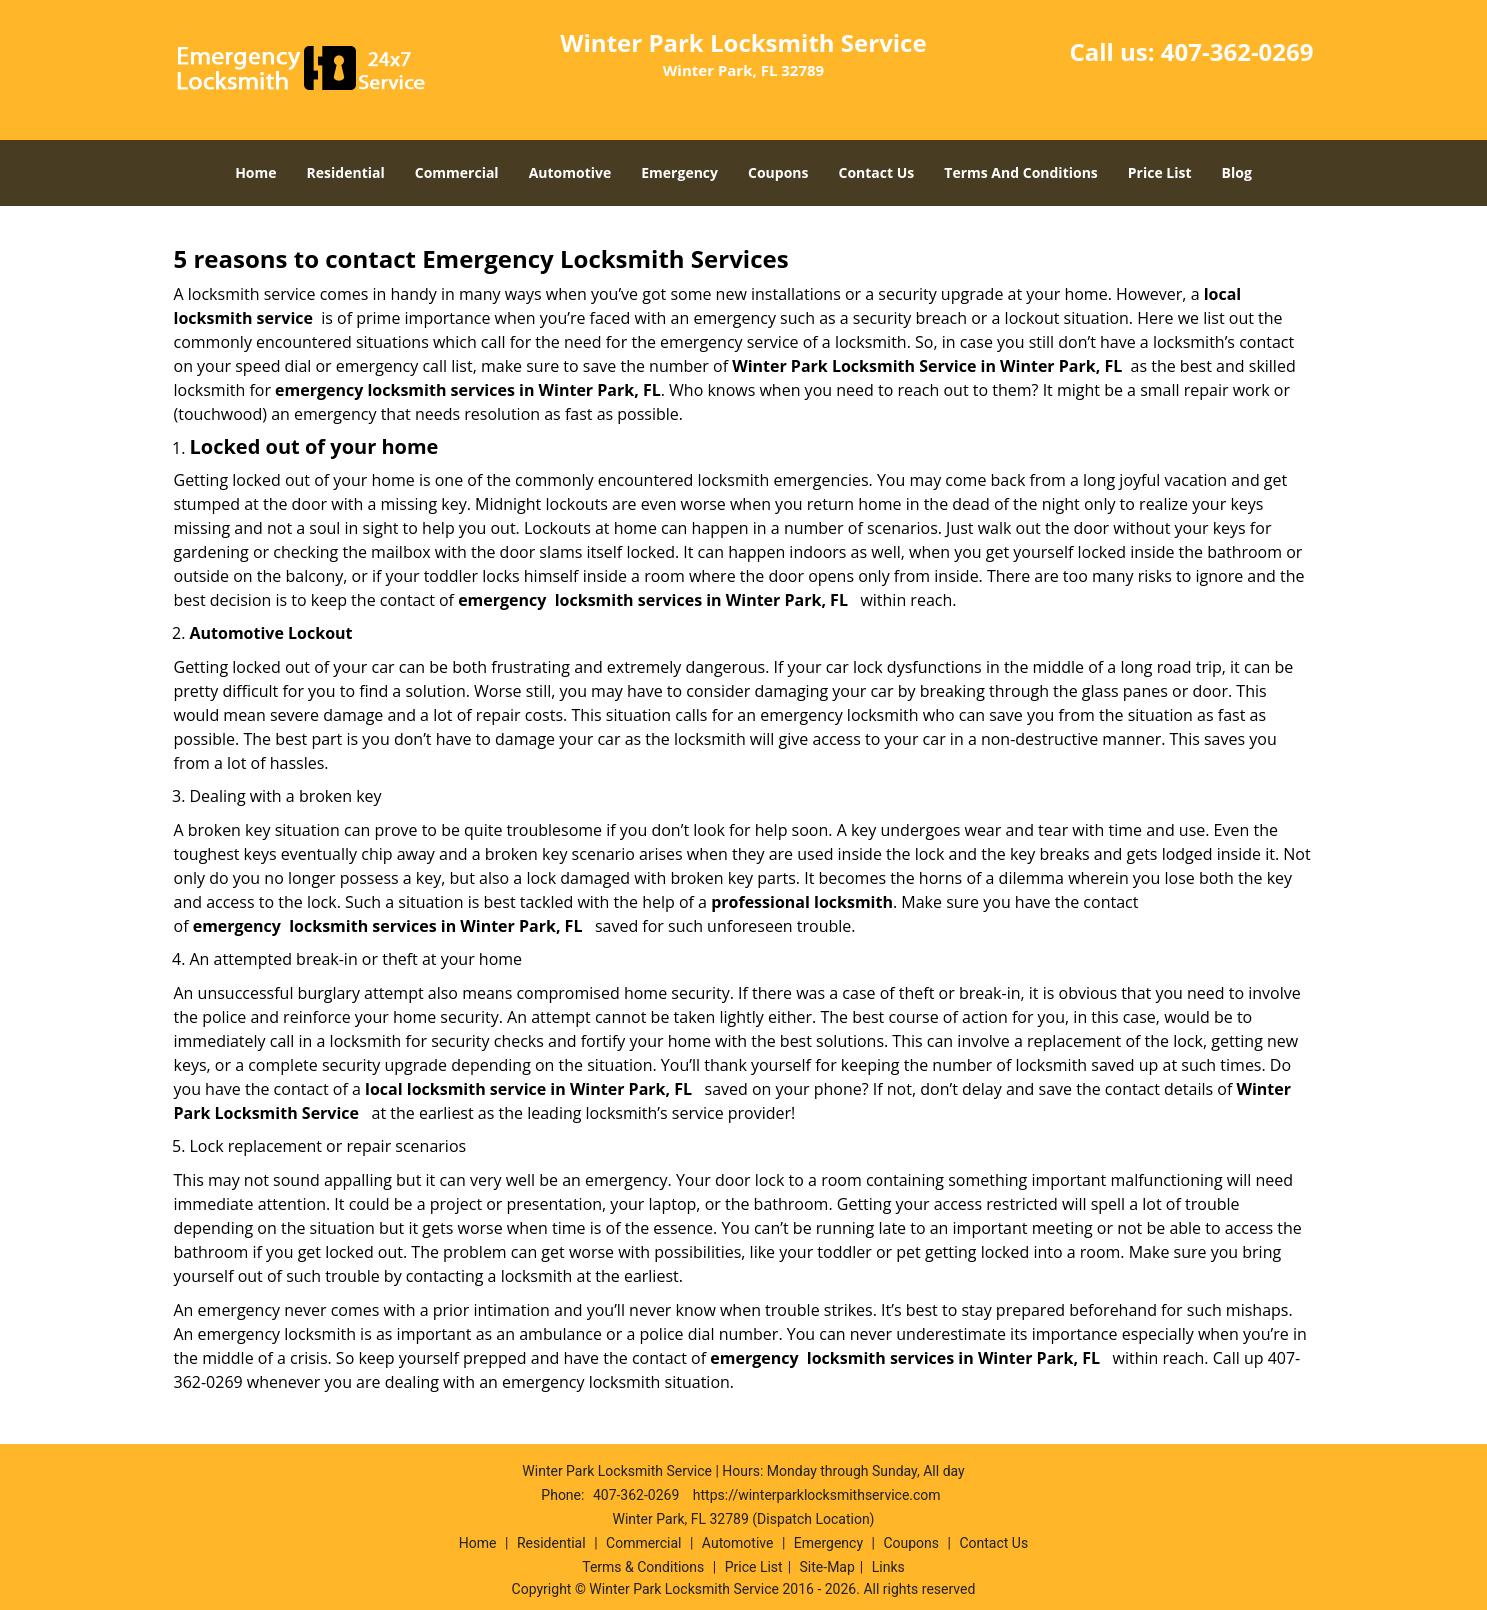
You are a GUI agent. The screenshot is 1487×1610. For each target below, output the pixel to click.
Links (888, 1567)
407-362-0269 (1237, 51)
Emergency (679, 172)
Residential (346, 172)
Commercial (457, 172)
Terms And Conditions (1021, 172)
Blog (1237, 172)
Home (255, 172)
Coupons (778, 172)
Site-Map (827, 1567)
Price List (1160, 172)
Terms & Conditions (643, 1567)
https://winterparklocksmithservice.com (817, 1495)
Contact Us (877, 172)
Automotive (570, 172)
